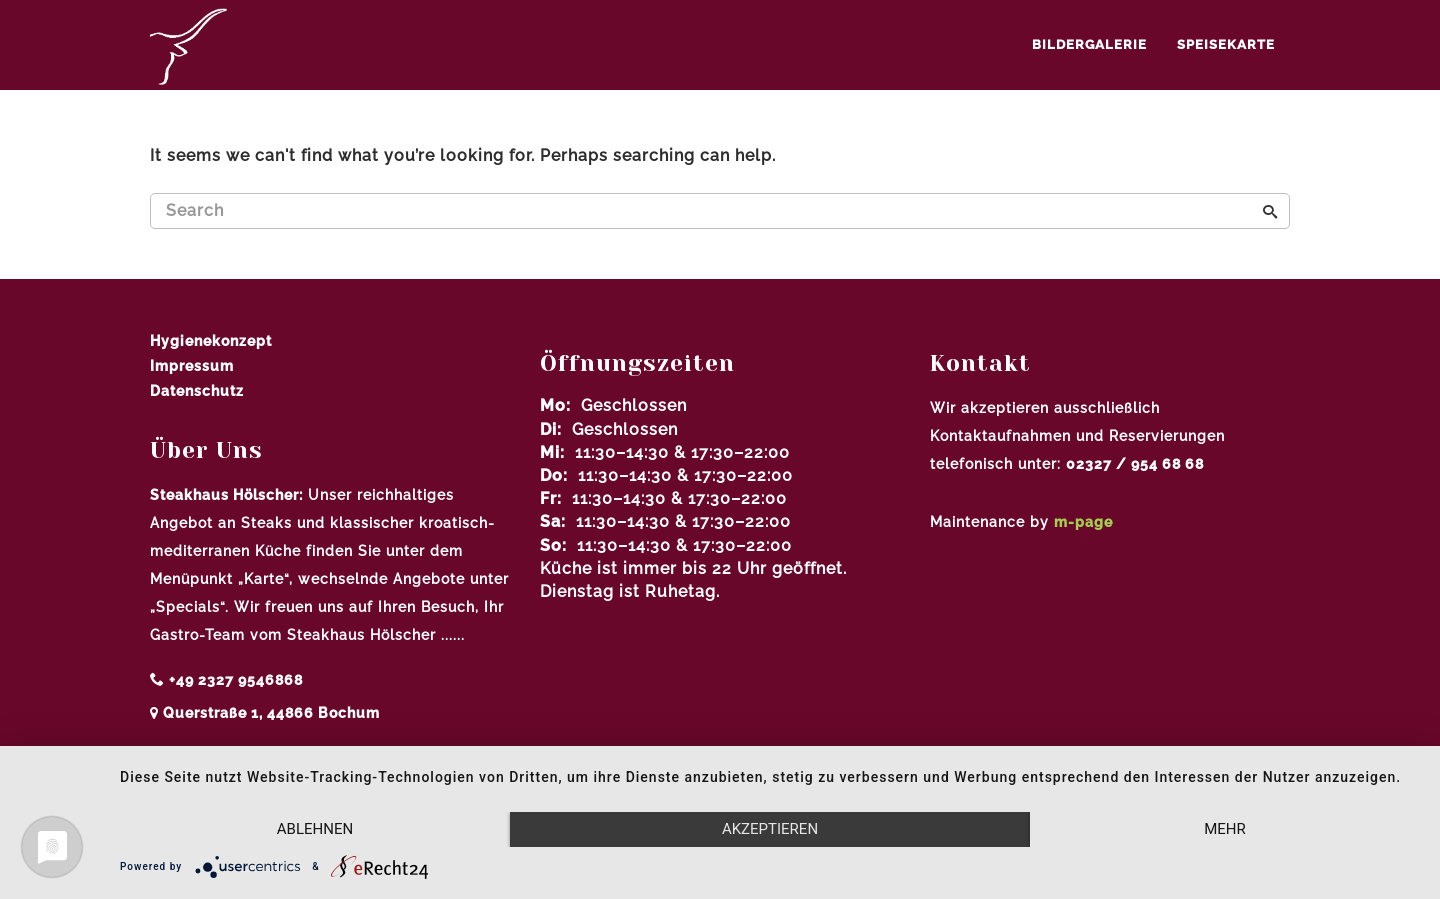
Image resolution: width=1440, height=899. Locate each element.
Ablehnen (315, 829)
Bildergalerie (1089, 44)
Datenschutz (197, 391)
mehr (1225, 829)
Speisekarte (1226, 44)
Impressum (192, 366)
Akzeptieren (770, 829)
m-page (1083, 522)
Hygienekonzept (211, 341)
